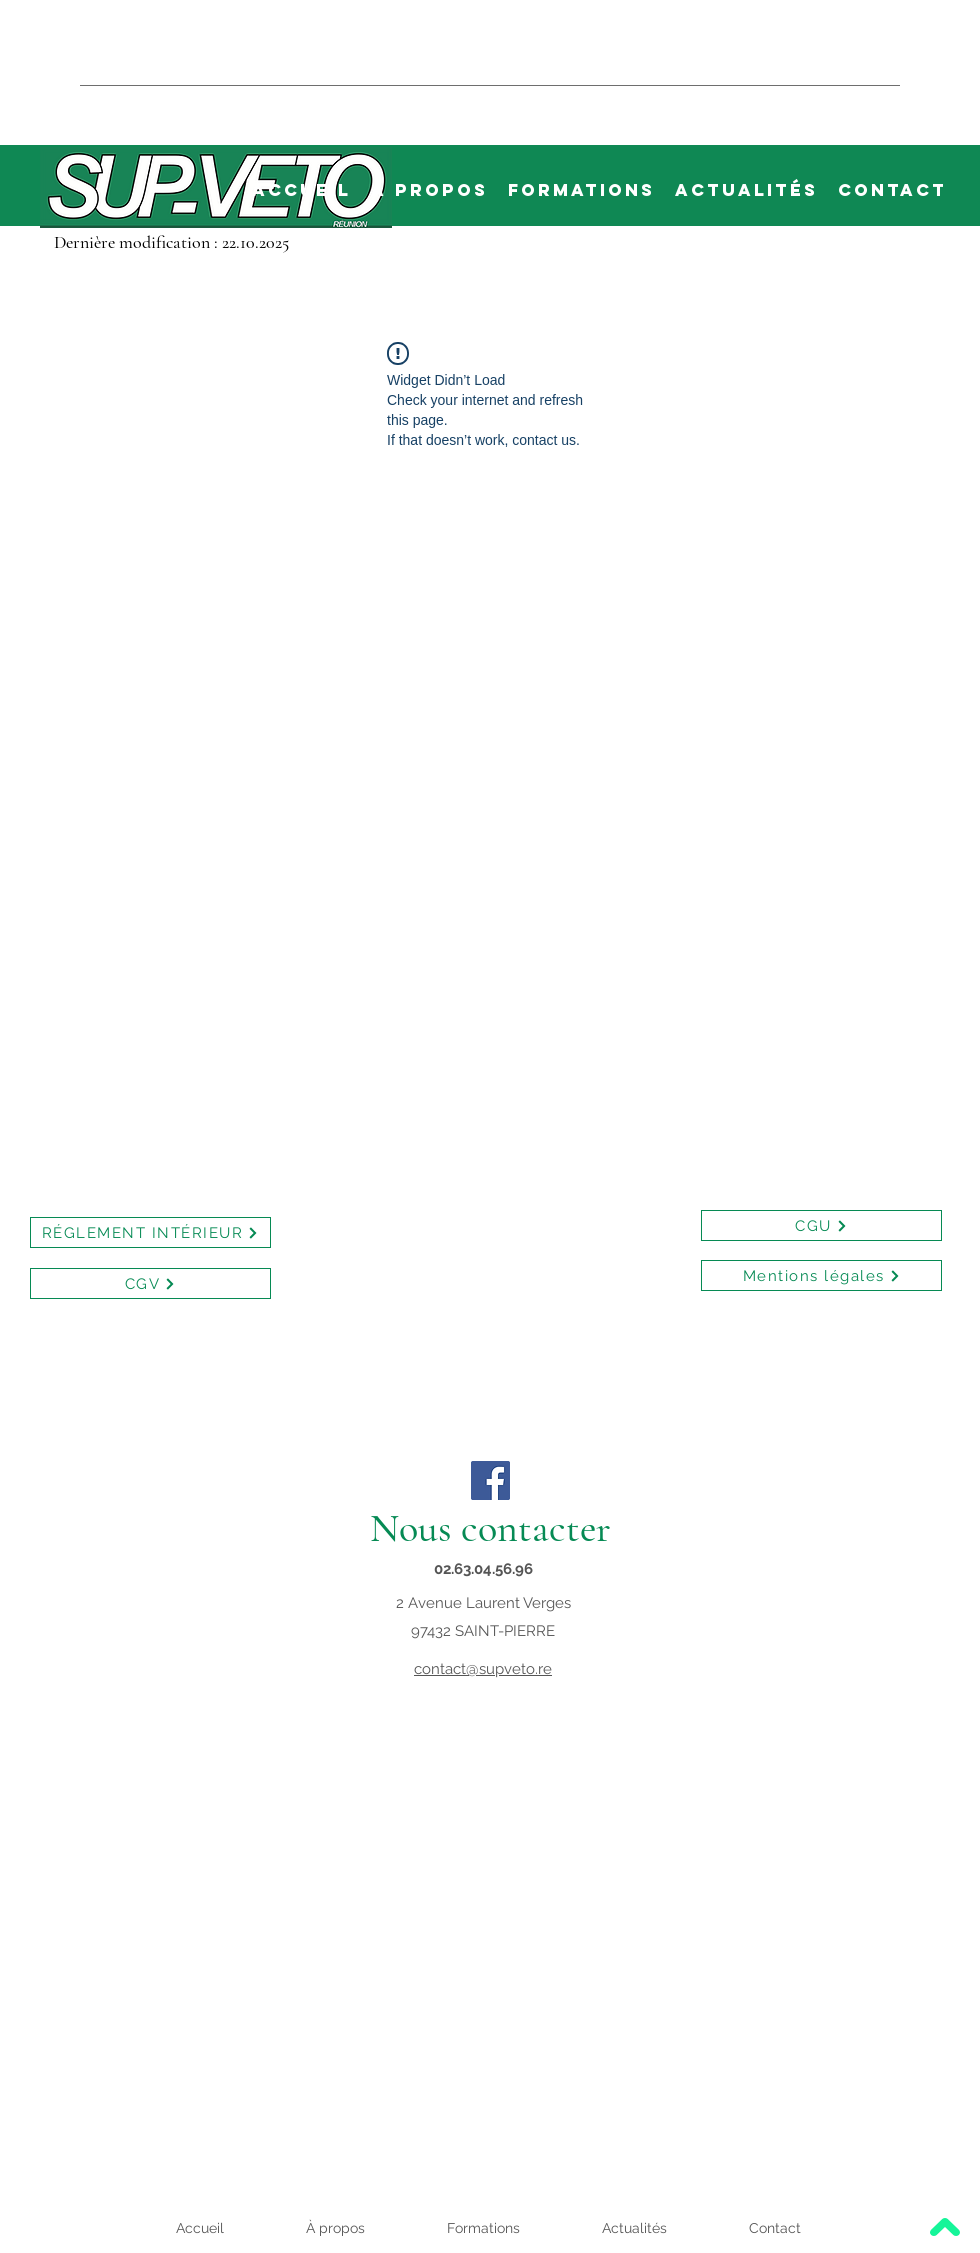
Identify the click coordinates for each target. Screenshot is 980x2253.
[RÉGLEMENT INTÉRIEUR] (150, 1232)
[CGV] (150, 1283)
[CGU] (821, 1225)
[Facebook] (490, 1480)
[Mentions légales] (821, 1275)
